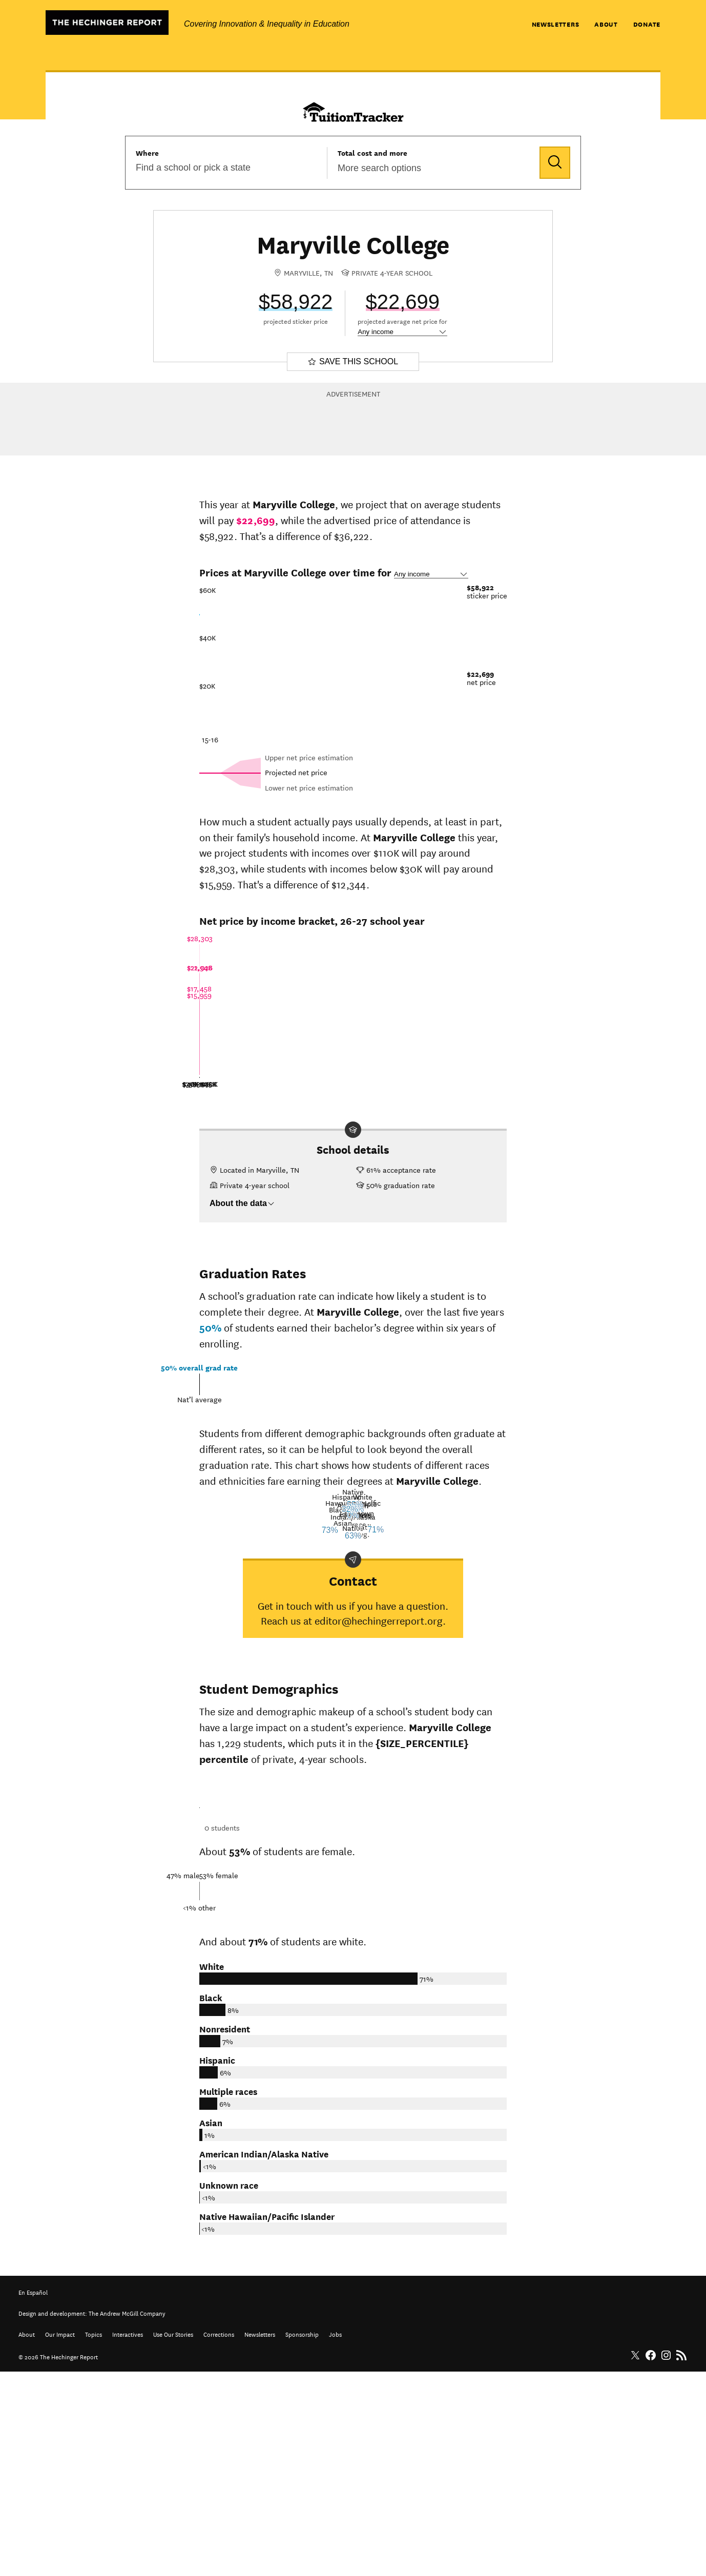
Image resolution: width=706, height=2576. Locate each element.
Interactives (127, 2537)
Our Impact (60, 2537)
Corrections (218, 2537)
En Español (33, 2495)
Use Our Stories (173, 2537)
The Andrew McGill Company (127, 2516)
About (606, 23)
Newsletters (555, 23)
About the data (242, 1203)
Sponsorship (302, 2537)
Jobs (335, 2537)
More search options (379, 168)
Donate (646, 23)
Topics (93, 2537)
